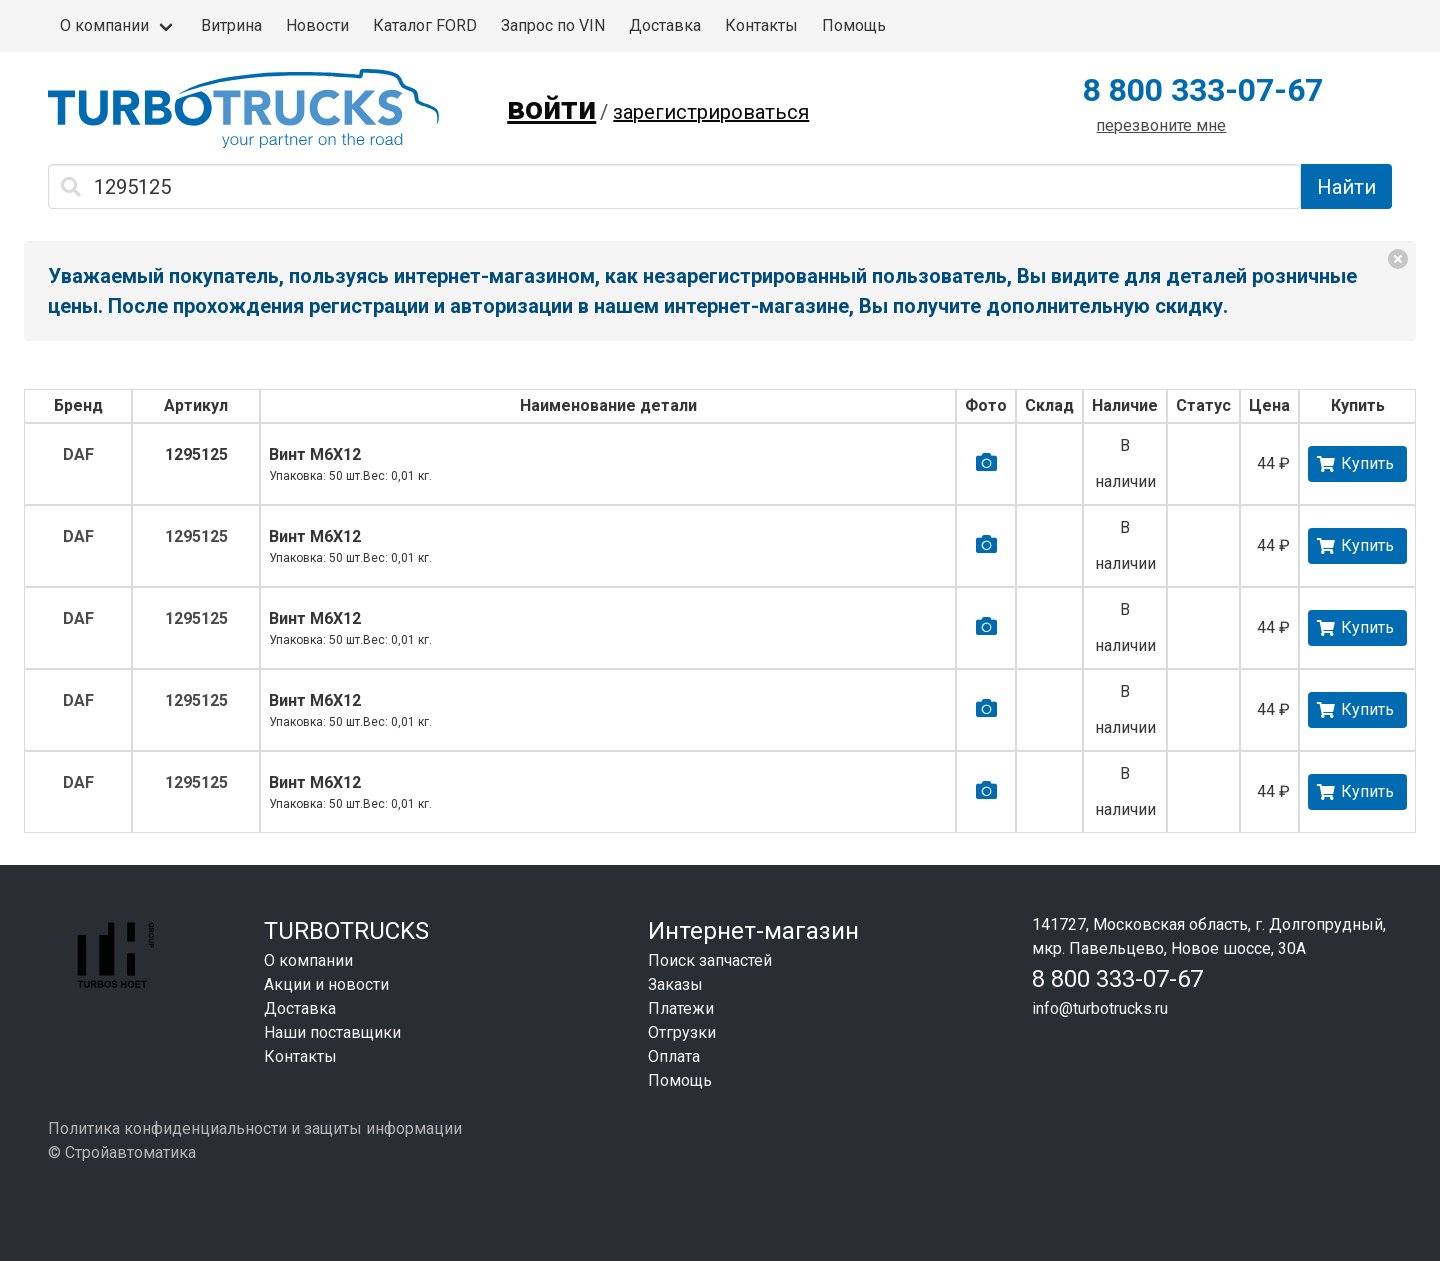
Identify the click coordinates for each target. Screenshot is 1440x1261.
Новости (317, 25)
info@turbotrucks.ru (1100, 1008)
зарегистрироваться (711, 112)
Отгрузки (682, 1032)
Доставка (665, 25)
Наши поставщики (332, 1032)
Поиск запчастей (710, 960)
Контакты (761, 25)
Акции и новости (326, 984)
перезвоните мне (1161, 125)
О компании (104, 25)
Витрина (231, 25)
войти (551, 108)
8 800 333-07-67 (1203, 90)
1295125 (196, 454)
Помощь (854, 25)
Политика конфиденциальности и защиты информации (255, 1128)
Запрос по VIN (553, 25)
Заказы (675, 984)
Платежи (681, 1008)
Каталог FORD (425, 25)
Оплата (674, 1056)
